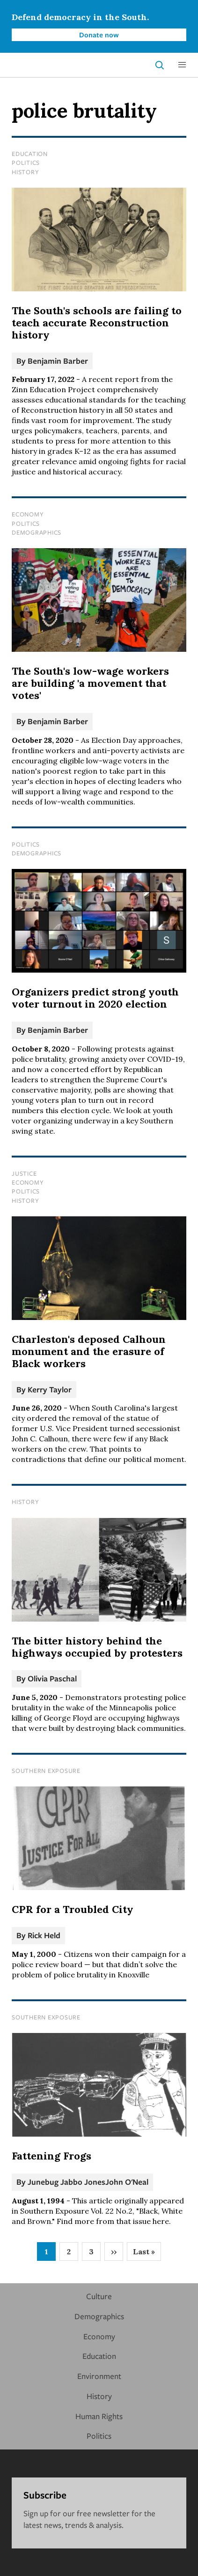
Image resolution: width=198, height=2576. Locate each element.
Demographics (36, 532)
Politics (26, 162)
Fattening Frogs (51, 2155)
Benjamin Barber (58, 360)
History (25, 172)
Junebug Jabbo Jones (66, 2181)
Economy (28, 514)
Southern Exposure (46, 1770)
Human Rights (99, 2416)
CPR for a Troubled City (72, 1909)
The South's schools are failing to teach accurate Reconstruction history (97, 322)
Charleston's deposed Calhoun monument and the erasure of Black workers (89, 1351)
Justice (24, 1173)
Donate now (99, 34)
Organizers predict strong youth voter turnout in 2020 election (95, 997)
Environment (99, 2376)
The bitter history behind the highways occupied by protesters (97, 1646)
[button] (182, 65)
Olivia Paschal (52, 1678)
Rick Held (44, 1935)
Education (30, 153)
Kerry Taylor (50, 1389)
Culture (99, 2296)
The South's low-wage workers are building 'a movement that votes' (90, 683)
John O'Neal (126, 2181)
